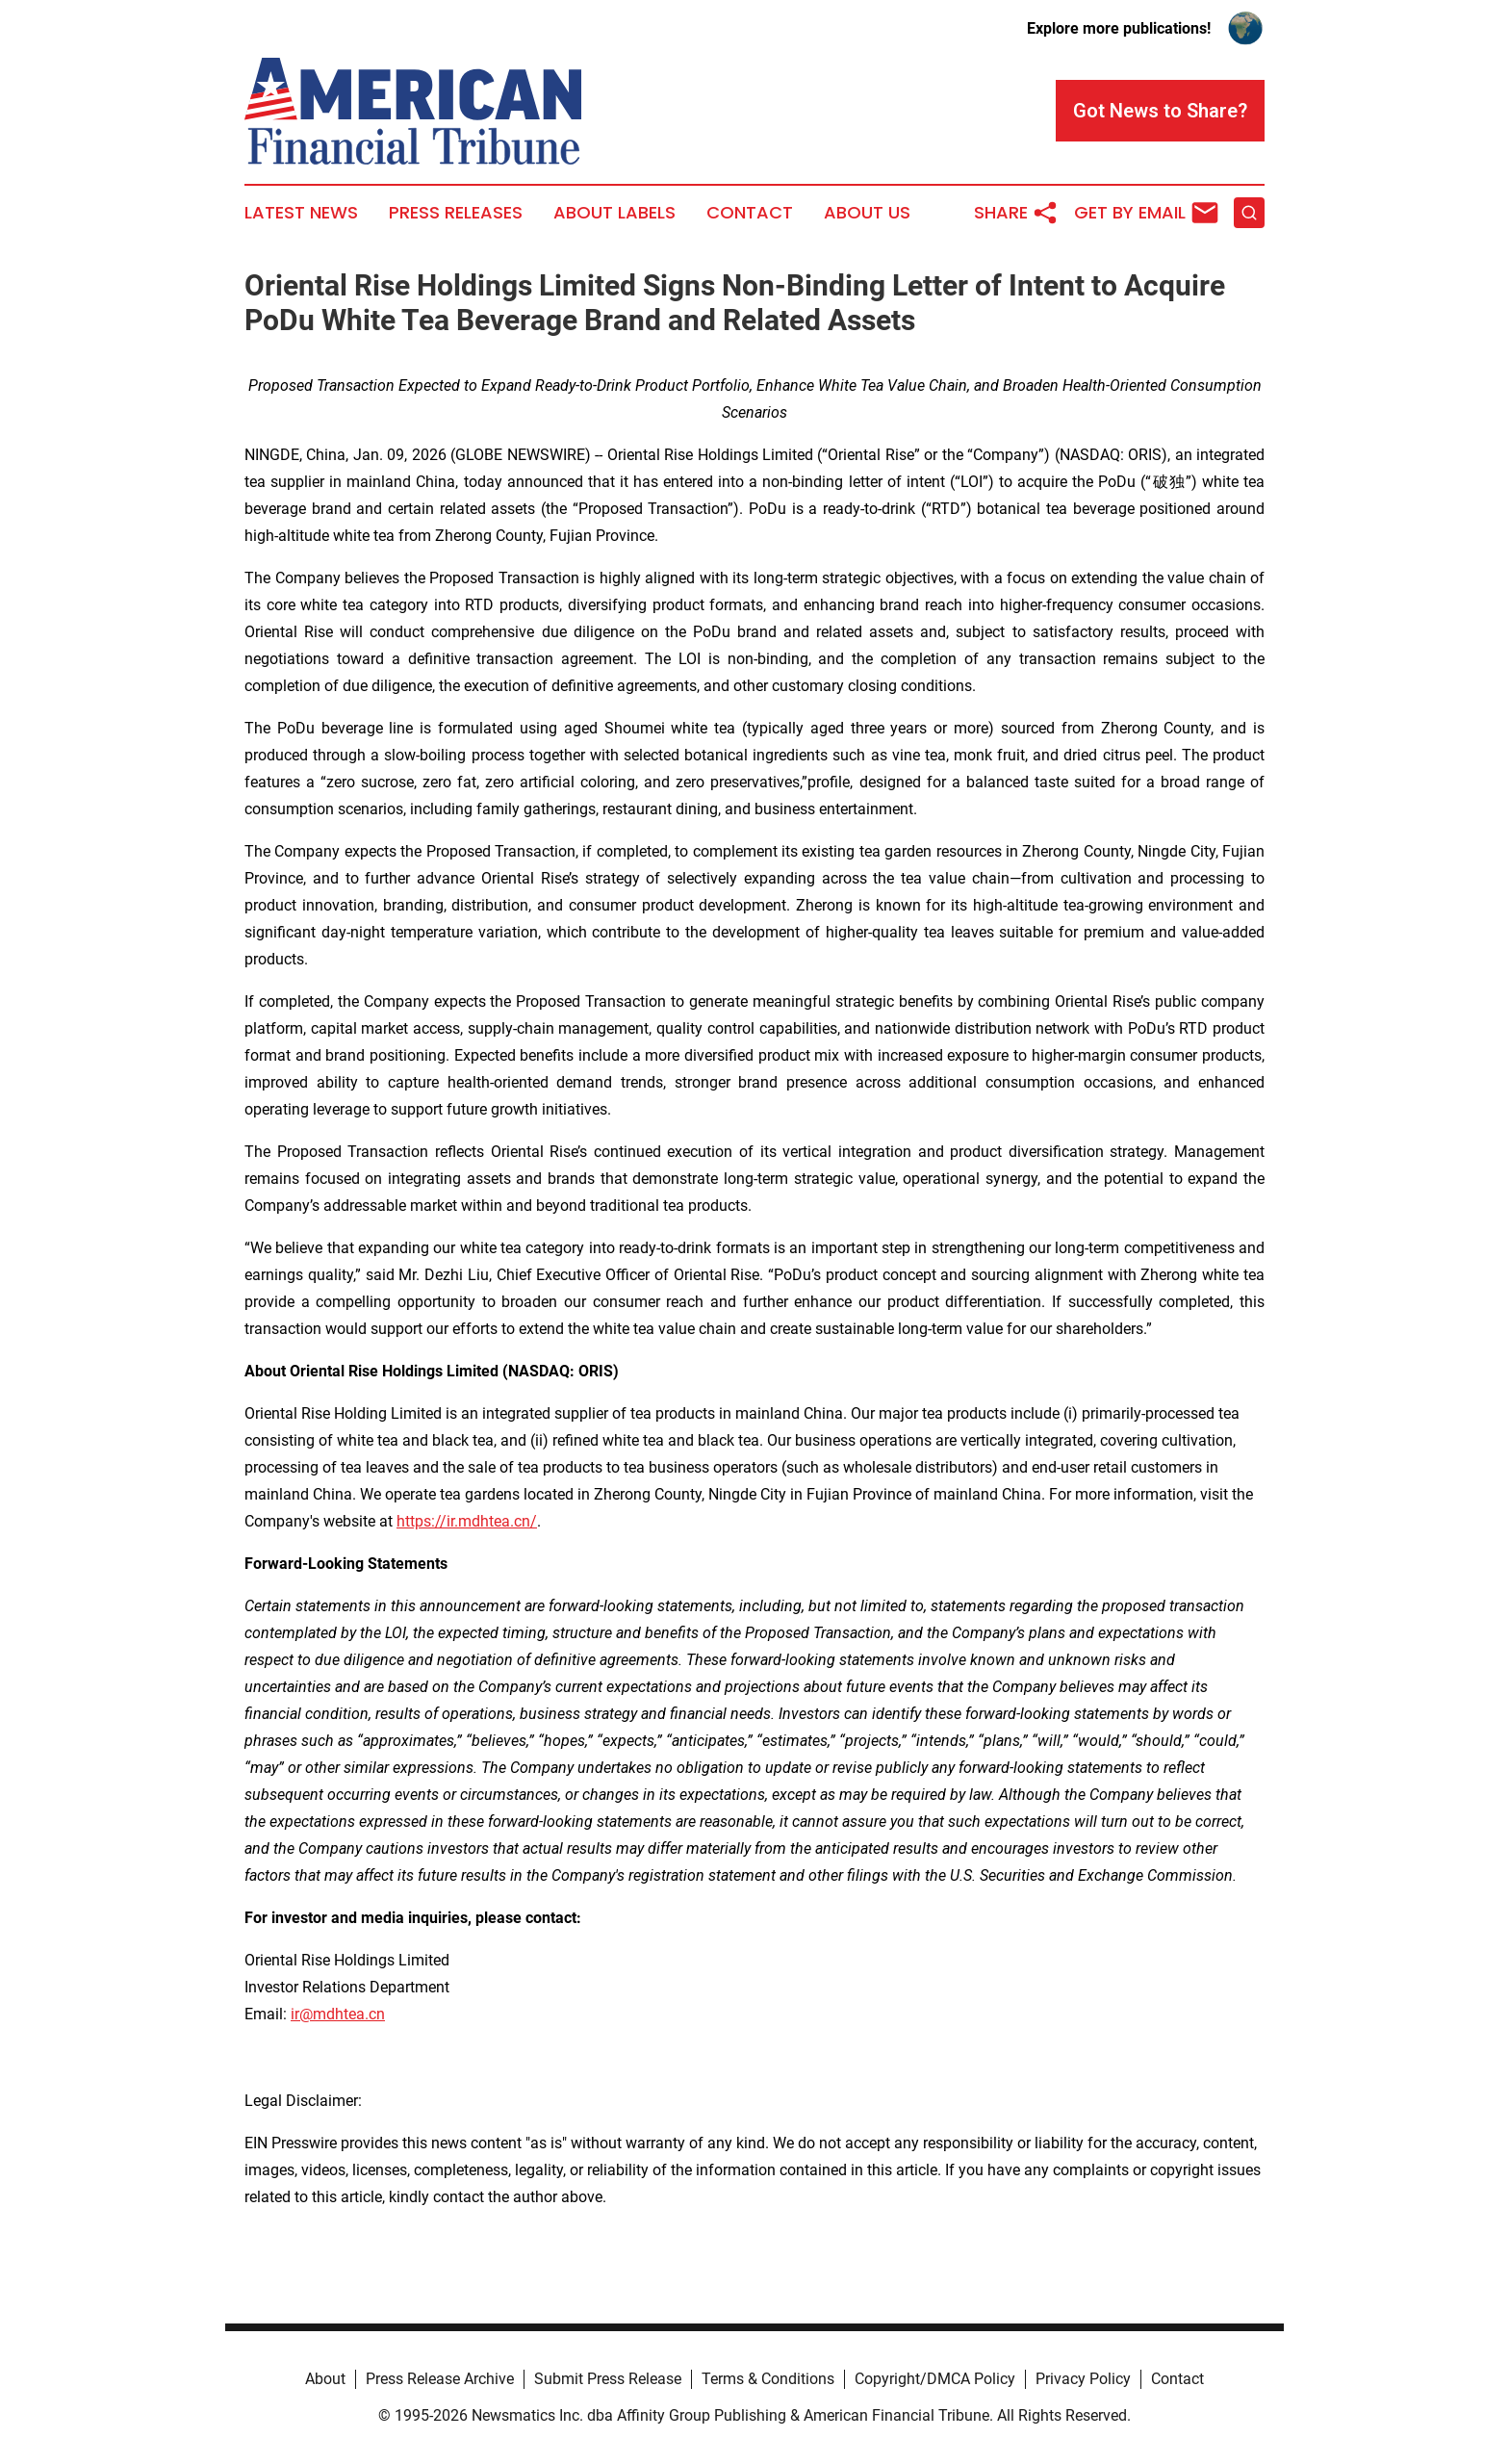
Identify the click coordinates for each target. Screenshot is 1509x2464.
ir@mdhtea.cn (338, 2014)
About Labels (614, 212)
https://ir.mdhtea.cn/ (466, 1521)
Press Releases (456, 212)
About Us (867, 212)
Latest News (301, 212)
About (325, 2379)
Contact (749, 212)
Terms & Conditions (768, 2379)
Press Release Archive (440, 2379)
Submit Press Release (607, 2379)
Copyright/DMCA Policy (935, 2379)
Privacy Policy (1083, 2379)
